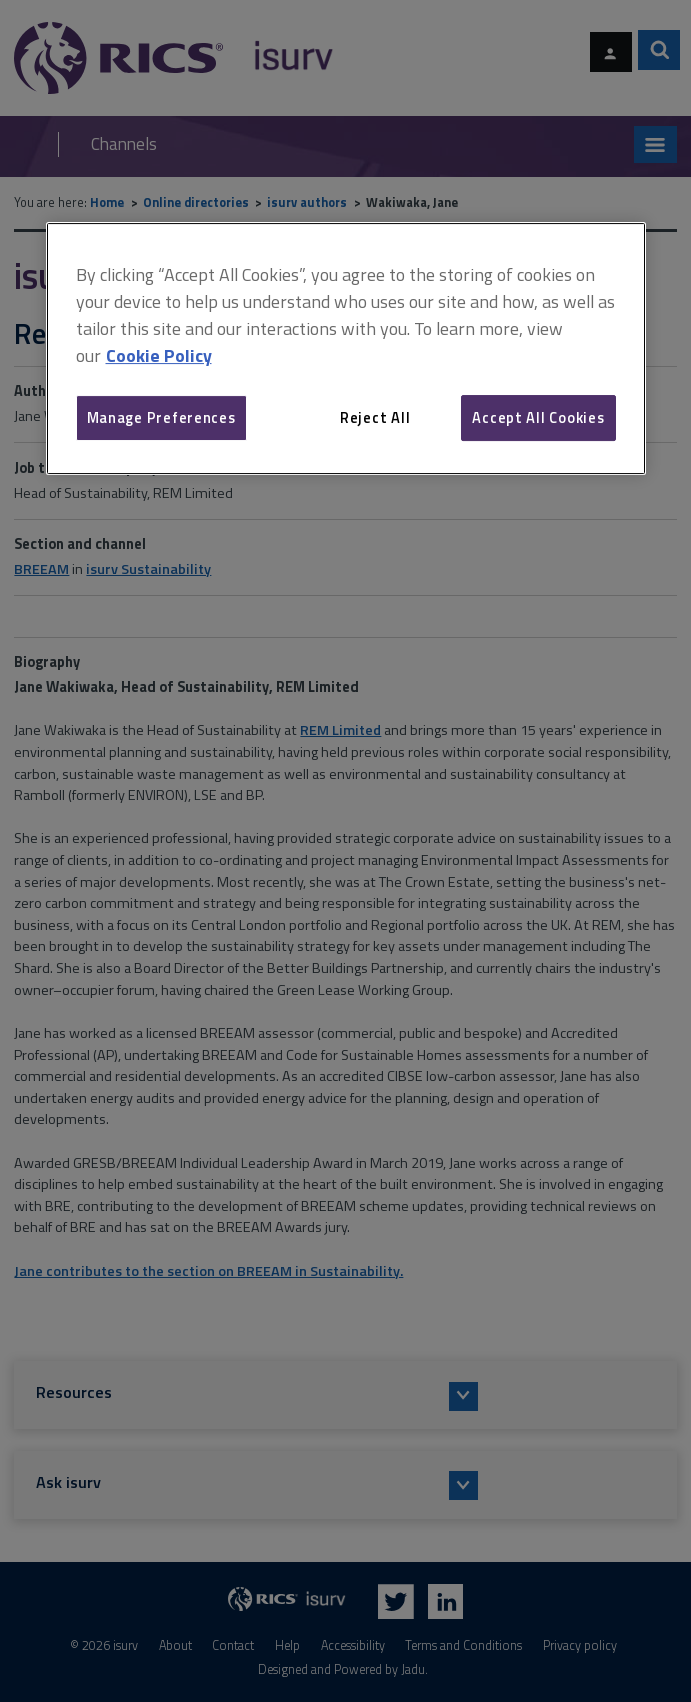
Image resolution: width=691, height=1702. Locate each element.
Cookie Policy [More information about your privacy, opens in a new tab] (159, 355)
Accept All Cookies (538, 417)
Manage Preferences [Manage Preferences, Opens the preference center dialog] (161, 417)
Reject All (375, 417)
